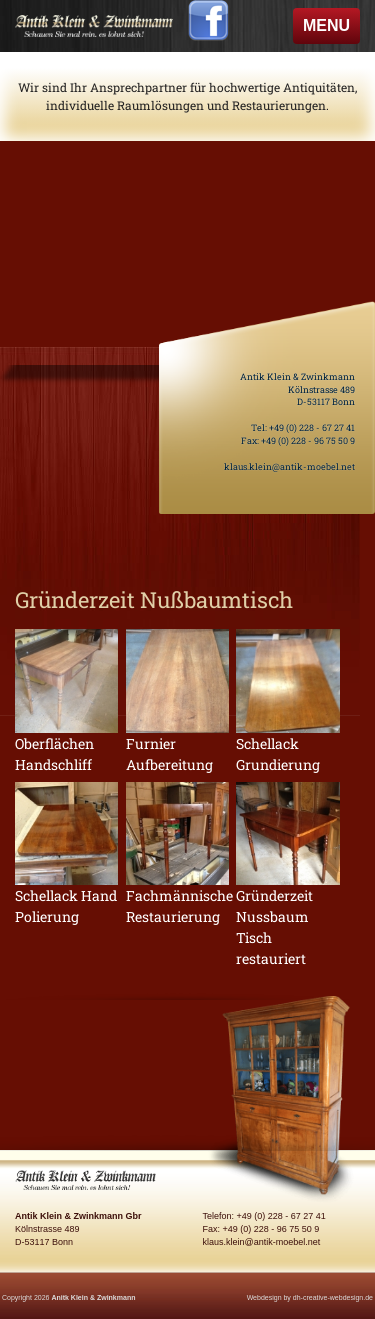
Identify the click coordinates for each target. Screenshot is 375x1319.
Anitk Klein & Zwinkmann (93, 1297)
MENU (331, 30)
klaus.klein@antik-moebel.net (289, 466)
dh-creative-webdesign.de (333, 1297)
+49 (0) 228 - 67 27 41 (312, 427)
